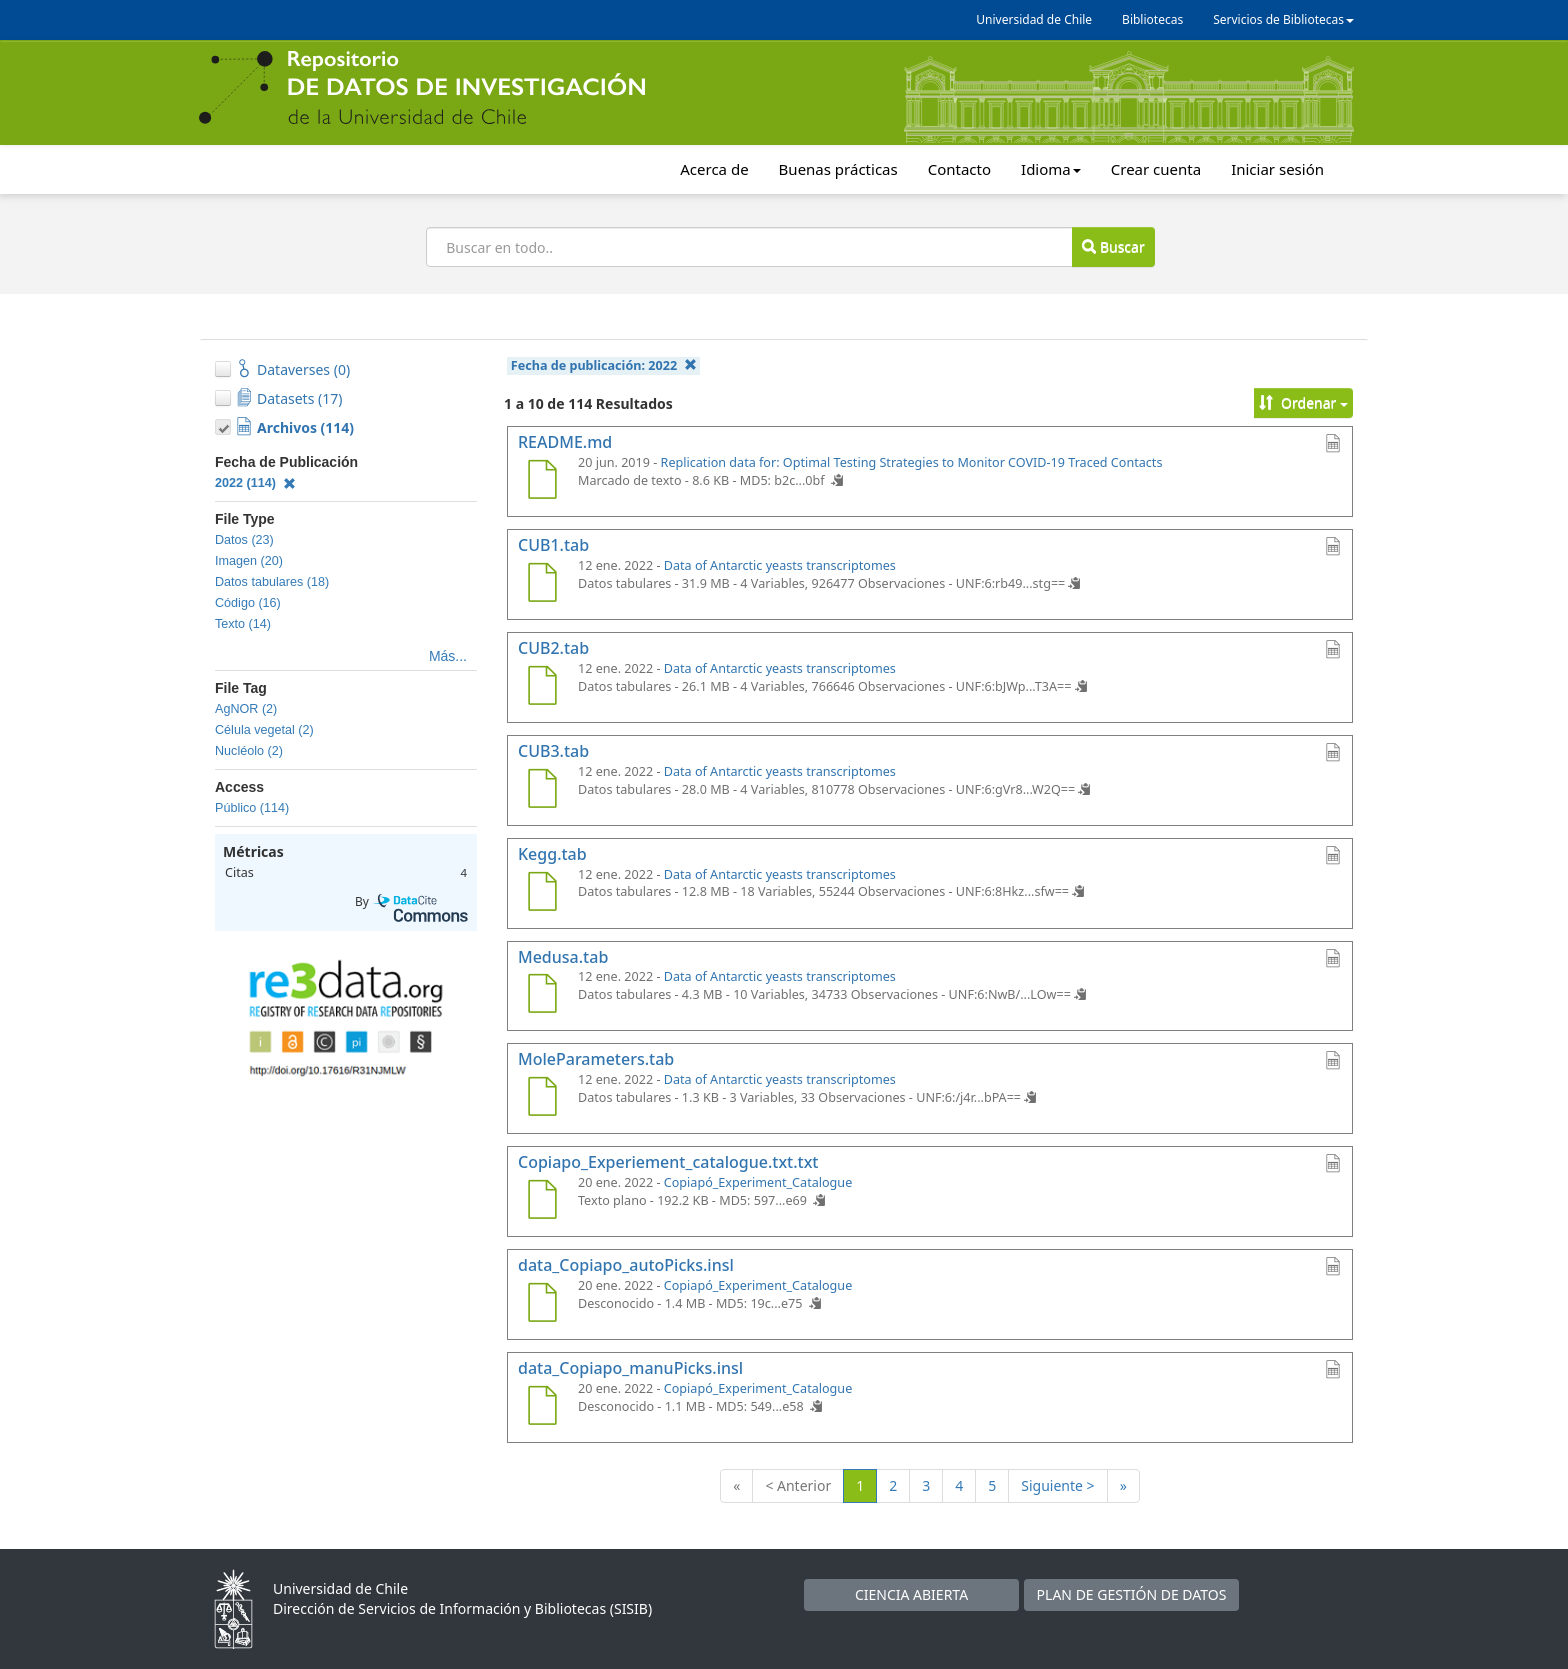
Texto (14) (243, 624)
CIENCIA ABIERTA (911, 1594)
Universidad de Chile (1034, 19)
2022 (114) (255, 483)
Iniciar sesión (1277, 169)
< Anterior (798, 1485)
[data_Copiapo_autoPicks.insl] (542, 1305)
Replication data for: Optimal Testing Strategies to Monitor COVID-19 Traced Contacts (912, 462)
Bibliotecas (1152, 19)
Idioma (1051, 169)
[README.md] (542, 482)
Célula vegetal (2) (264, 730)
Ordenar (1303, 402)
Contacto (959, 169)
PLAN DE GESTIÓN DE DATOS (1132, 1594)
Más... (448, 656)
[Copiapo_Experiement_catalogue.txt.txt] (542, 1202)
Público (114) (252, 808)
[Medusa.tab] (542, 996)
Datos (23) (244, 540)
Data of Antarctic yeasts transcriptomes (780, 565)
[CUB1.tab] (542, 585)
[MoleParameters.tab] (542, 1099)
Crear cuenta (1156, 169)
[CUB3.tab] (542, 791)
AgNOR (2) (246, 709)
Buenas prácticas (838, 169)
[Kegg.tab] (542, 894)
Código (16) (248, 603)
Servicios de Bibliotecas (1283, 19)
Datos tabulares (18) (272, 582)
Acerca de (714, 169)
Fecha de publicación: (604, 365)
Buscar (1113, 246)
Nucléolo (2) (249, 751)
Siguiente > (1057, 1485)
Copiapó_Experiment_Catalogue (758, 1182)
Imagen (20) (249, 561)
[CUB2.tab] (542, 688)
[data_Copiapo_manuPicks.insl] (542, 1408)
